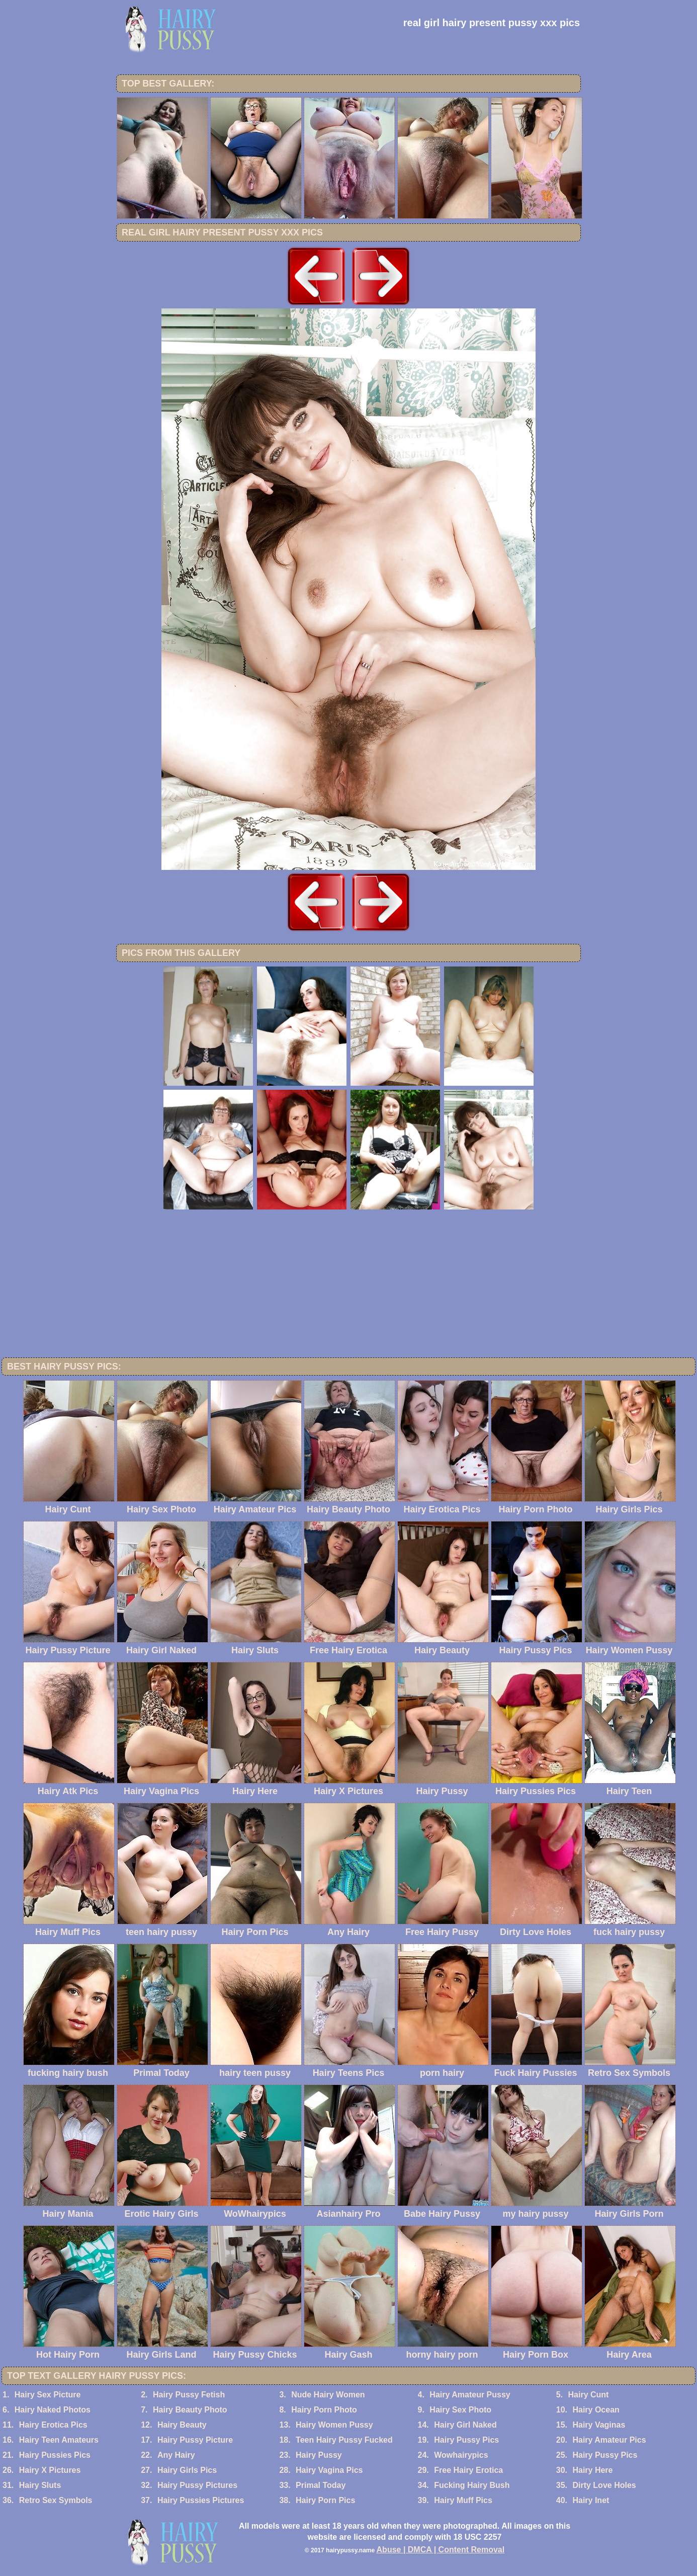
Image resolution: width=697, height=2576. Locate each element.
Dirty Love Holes (604, 2485)
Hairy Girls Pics (187, 2470)
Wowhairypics (461, 2455)
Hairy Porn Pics (325, 2500)
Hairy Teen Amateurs (59, 2440)
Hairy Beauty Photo (190, 2409)
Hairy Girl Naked (465, 2425)
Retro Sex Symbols (56, 2500)
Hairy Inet (590, 2500)
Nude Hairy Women (328, 2394)
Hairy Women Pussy (334, 2425)
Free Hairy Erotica (468, 2470)
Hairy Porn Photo (324, 2409)
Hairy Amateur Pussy (469, 2394)
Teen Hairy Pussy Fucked (344, 2440)
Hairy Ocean (595, 2409)
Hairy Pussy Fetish (189, 2394)
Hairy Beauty (182, 2425)
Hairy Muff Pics (463, 2500)
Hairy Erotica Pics (53, 2425)
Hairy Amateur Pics (609, 2440)
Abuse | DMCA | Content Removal (441, 2549)
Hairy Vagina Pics (329, 2470)
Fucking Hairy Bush (471, 2485)
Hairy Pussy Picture (195, 2440)
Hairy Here (592, 2470)
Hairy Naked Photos (53, 2409)
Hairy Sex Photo (460, 2409)
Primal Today (320, 2485)
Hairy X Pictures (50, 2470)
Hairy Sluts (40, 2485)
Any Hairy (176, 2455)
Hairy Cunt (588, 2394)
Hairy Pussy (319, 2455)
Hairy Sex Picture (48, 2394)
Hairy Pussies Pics (55, 2455)
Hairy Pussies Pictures (200, 2500)
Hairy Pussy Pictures (197, 2485)
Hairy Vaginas (598, 2425)
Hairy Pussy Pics (466, 2440)
